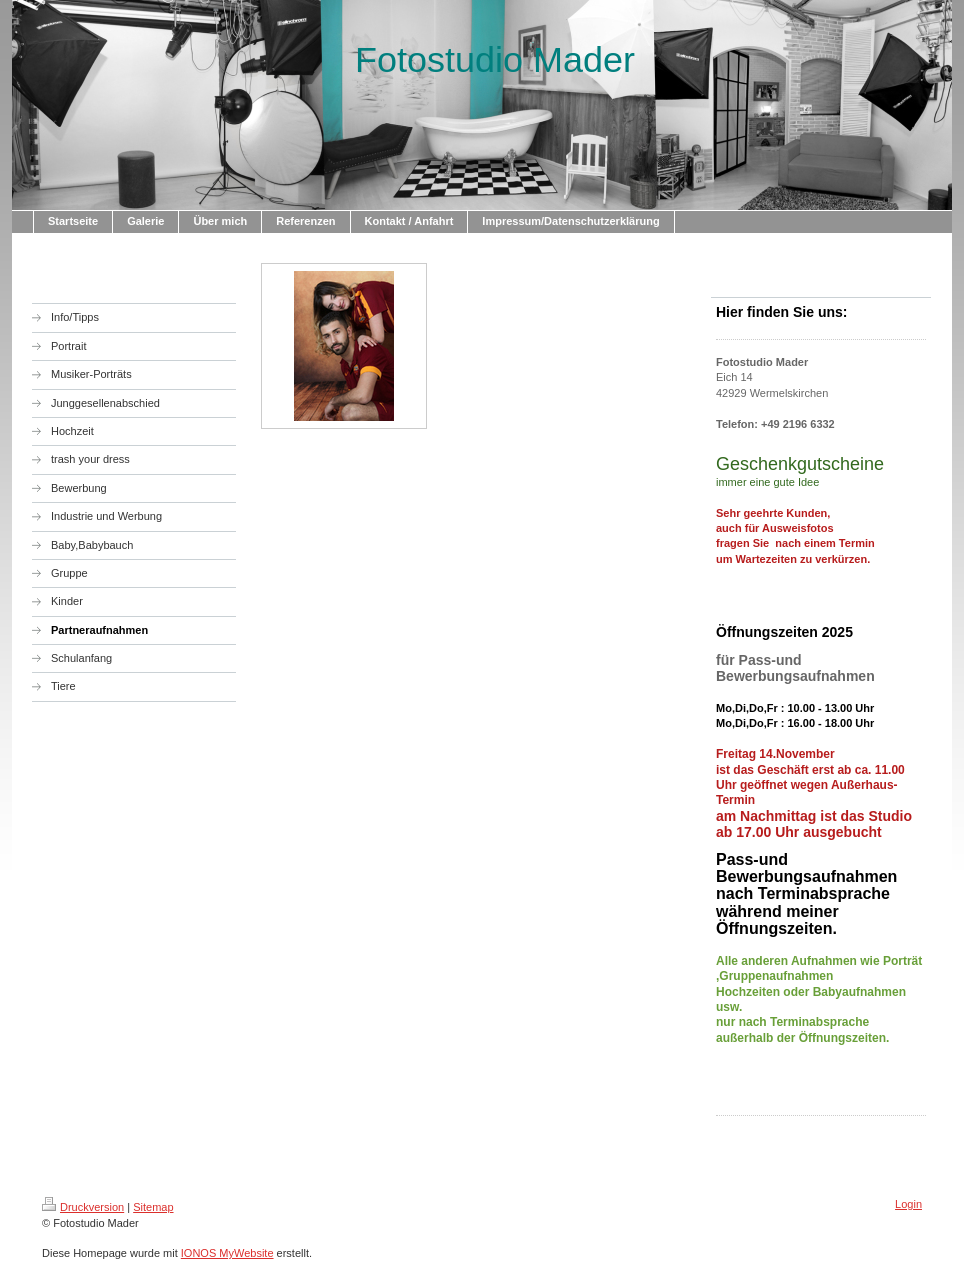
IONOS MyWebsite (227, 1253)
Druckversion (83, 1207)
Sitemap (153, 1207)
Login (908, 1204)
